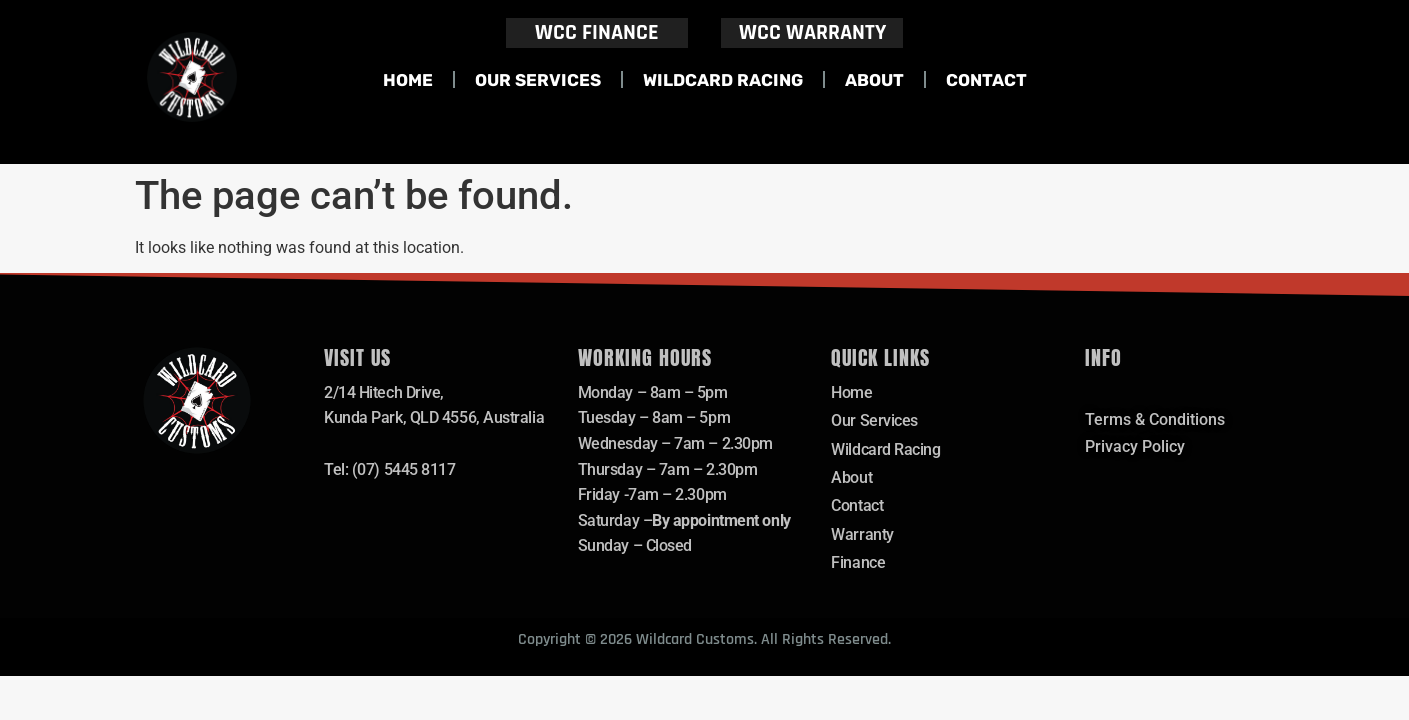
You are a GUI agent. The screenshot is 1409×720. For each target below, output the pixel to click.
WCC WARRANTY (812, 33)
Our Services (538, 80)
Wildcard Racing (723, 80)
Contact (986, 80)
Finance (858, 563)
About (874, 80)
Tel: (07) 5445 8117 (389, 469)
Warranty (862, 535)
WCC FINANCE (597, 33)
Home (408, 80)
